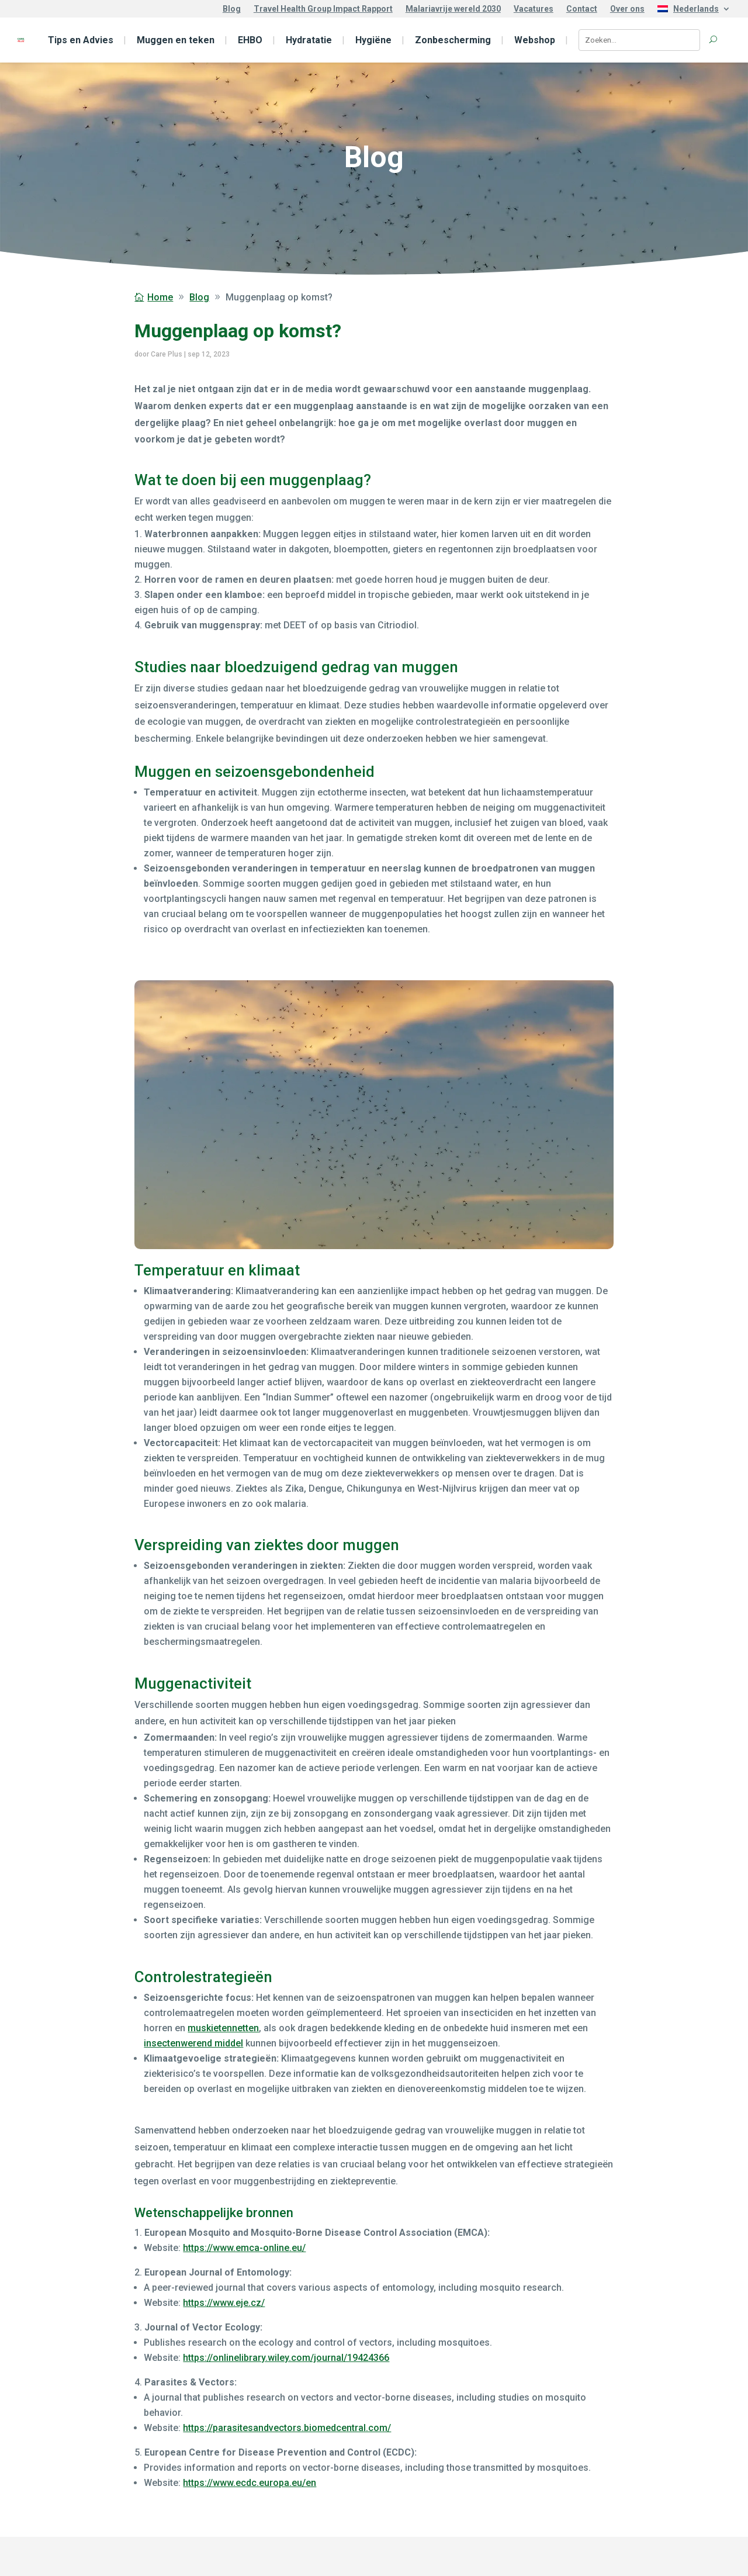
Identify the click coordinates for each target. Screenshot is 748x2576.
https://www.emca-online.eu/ (244, 2247)
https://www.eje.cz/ (224, 2302)
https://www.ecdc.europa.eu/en (249, 2482)
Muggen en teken (175, 40)
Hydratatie (309, 40)
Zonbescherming (453, 40)
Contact (581, 9)
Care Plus (166, 354)
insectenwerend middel (193, 2043)
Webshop (534, 40)
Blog (232, 9)
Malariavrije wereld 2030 (453, 9)
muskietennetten (223, 2028)
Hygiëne (373, 40)
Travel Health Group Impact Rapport (323, 9)
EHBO (250, 40)
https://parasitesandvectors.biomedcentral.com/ (287, 2427)
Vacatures (533, 9)
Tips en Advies (80, 40)
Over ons (627, 9)
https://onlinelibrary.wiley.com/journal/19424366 (286, 2357)
